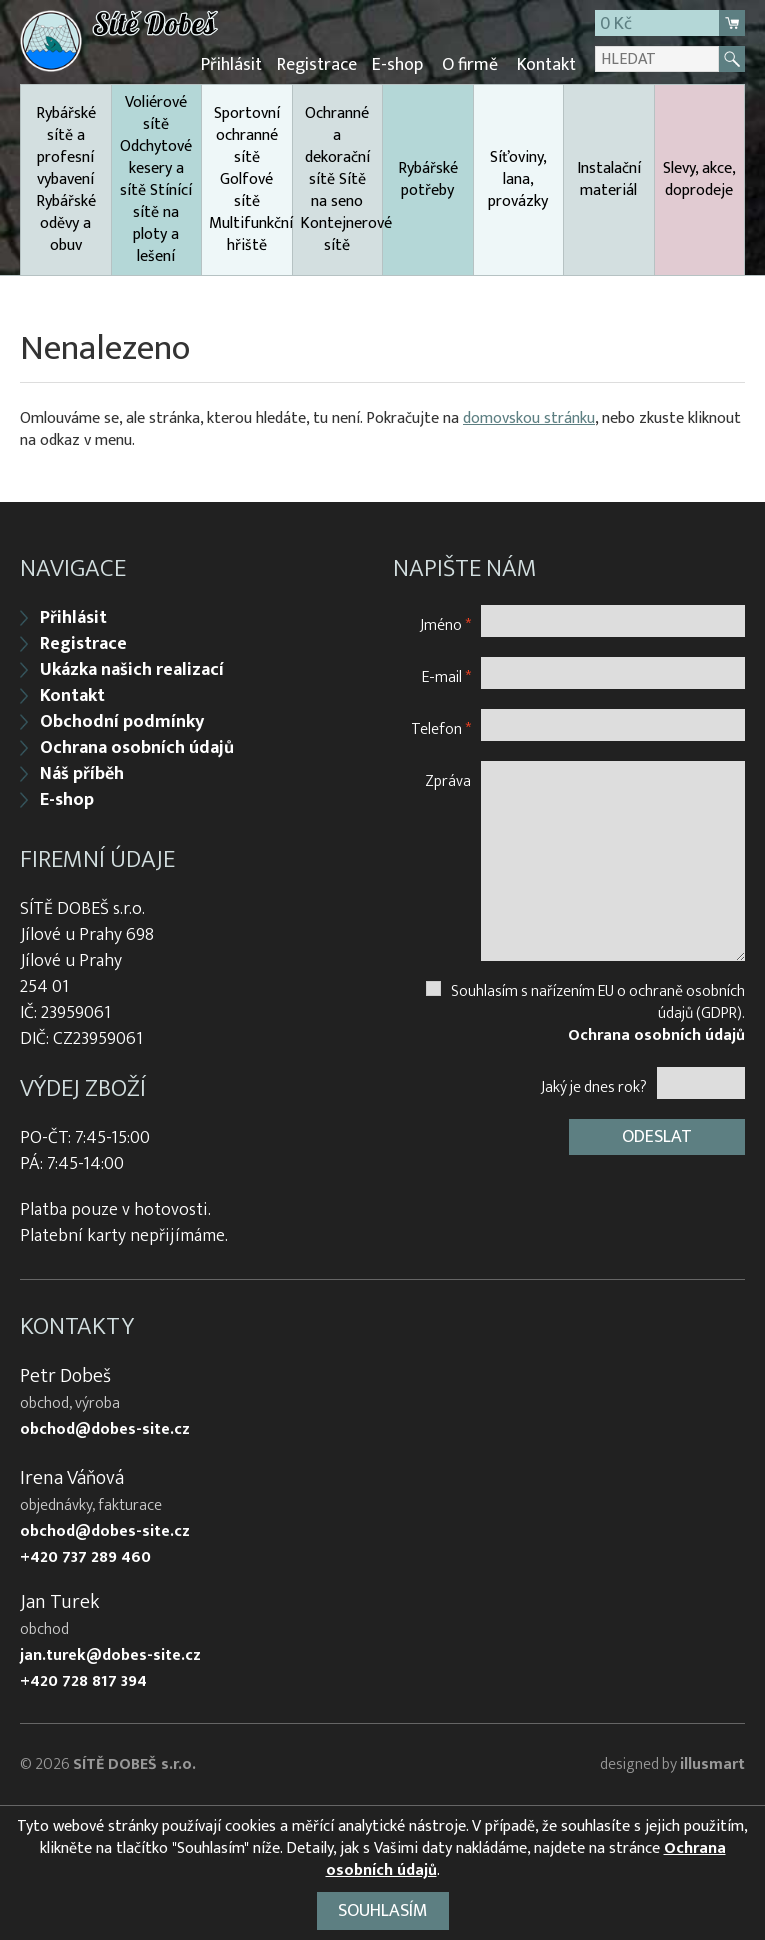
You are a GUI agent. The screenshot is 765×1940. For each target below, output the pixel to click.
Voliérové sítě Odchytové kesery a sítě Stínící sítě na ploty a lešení (156, 179)
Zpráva (448, 780)
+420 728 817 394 (83, 1682)
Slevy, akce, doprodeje (699, 179)
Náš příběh (82, 774)
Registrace (317, 65)
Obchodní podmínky (122, 722)
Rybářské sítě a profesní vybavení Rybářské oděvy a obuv (66, 179)
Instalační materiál (609, 179)
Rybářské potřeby (428, 179)
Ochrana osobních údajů (137, 748)
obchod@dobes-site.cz (105, 1430)
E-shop (397, 65)
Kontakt (546, 65)
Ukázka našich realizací (132, 670)
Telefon (441, 728)
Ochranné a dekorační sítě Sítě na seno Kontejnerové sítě (341, 179)
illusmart (712, 1764)
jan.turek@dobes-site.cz (110, 1656)
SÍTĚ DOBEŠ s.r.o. (134, 1764)
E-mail (446, 676)
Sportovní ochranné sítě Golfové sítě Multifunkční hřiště (250, 179)
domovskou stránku (529, 418)
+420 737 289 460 (85, 1558)
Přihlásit (231, 65)
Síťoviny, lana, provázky (518, 179)
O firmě (470, 65)
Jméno (445, 624)
